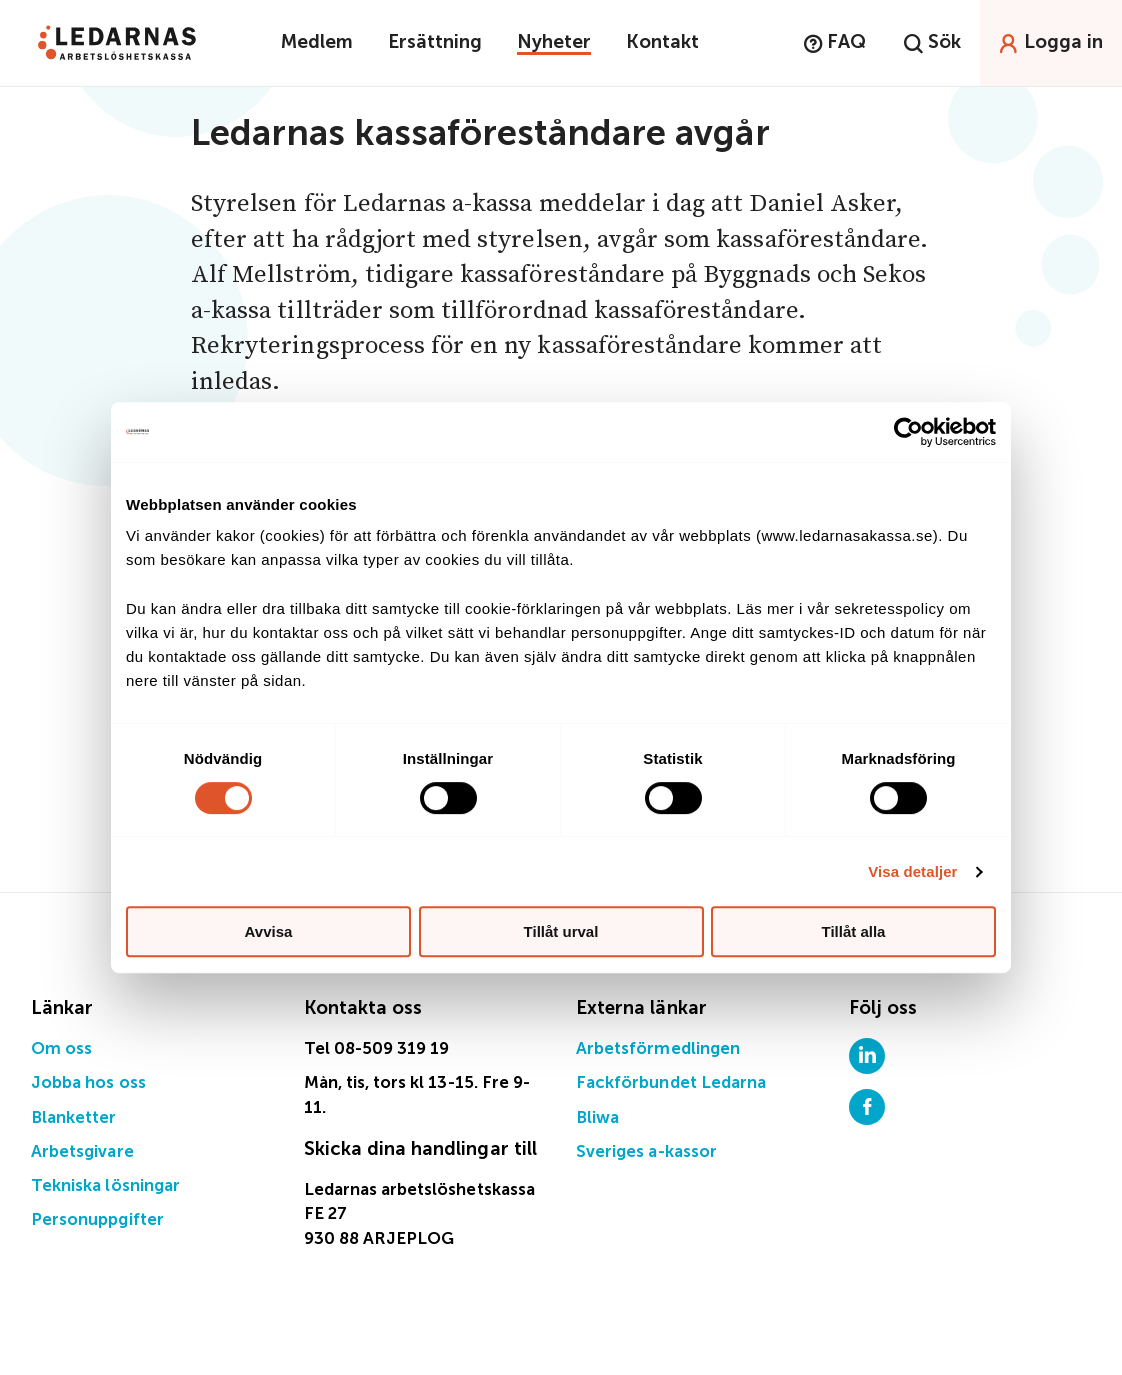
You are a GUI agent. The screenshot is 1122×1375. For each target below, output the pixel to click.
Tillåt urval (561, 931)
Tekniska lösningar (105, 1186)
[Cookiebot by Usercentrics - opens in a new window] (908, 432)
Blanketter (74, 1118)
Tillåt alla (854, 931)
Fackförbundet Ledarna (671, 1083)
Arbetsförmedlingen (658, 1049)
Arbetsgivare (82, 1152)
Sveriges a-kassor (646, 1152)
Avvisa (269, 931)
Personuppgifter (97, 1220)
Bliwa (597, 1118)
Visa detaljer (912, 871)
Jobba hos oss (88, 1083)
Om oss (61, 1049)
